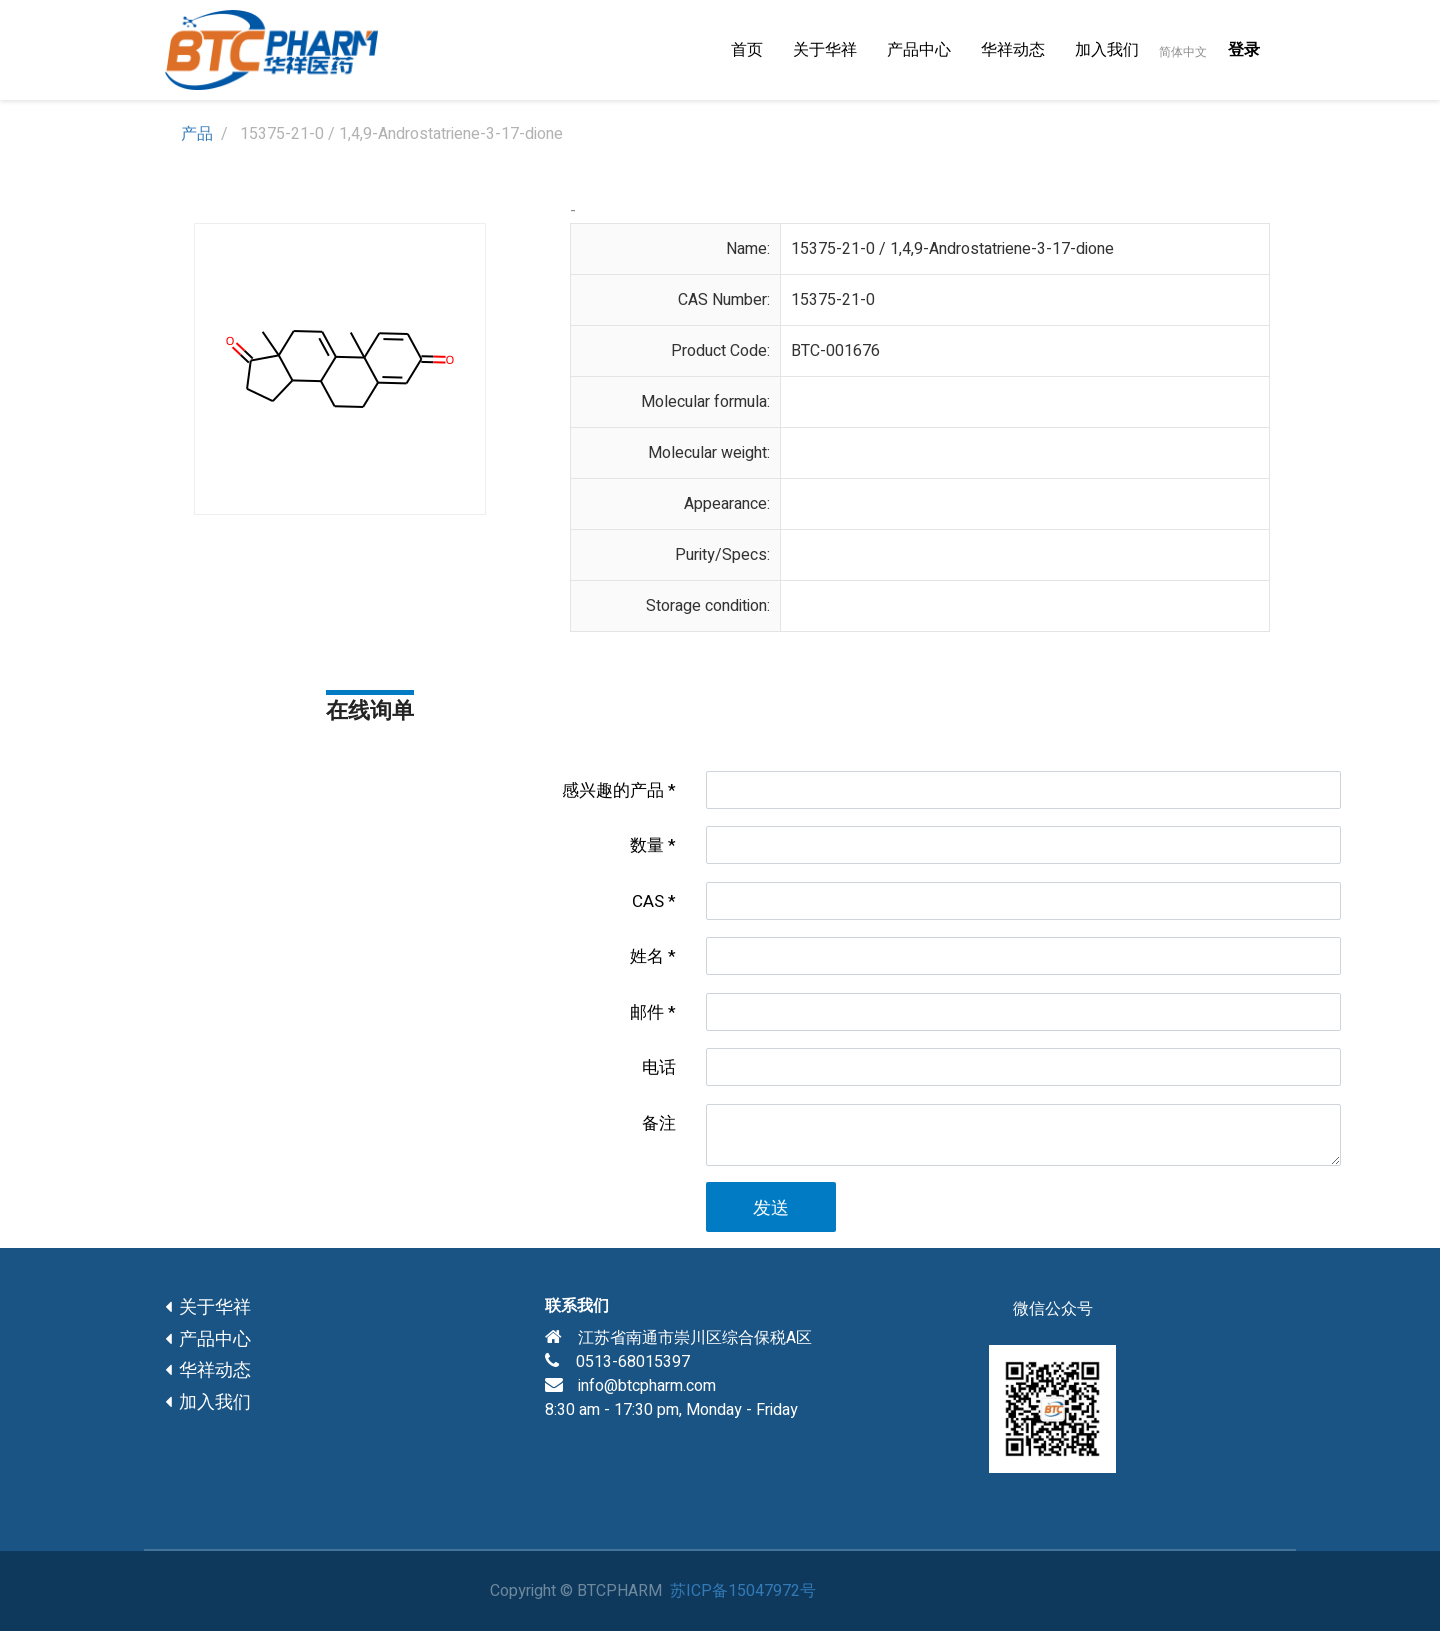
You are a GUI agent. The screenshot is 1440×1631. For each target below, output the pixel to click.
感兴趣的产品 (613, 790)
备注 (659, 1123)
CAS (648, 901)
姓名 (647, 956)
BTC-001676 (835, 351)
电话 (659, 1067)
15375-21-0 (833, 300)
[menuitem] (747, 50)
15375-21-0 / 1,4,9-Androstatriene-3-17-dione (952, 249)
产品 (197, 134)
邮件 (647, 1012)
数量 (647, 845)
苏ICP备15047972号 (743, 1591)
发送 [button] (771, 1208)
